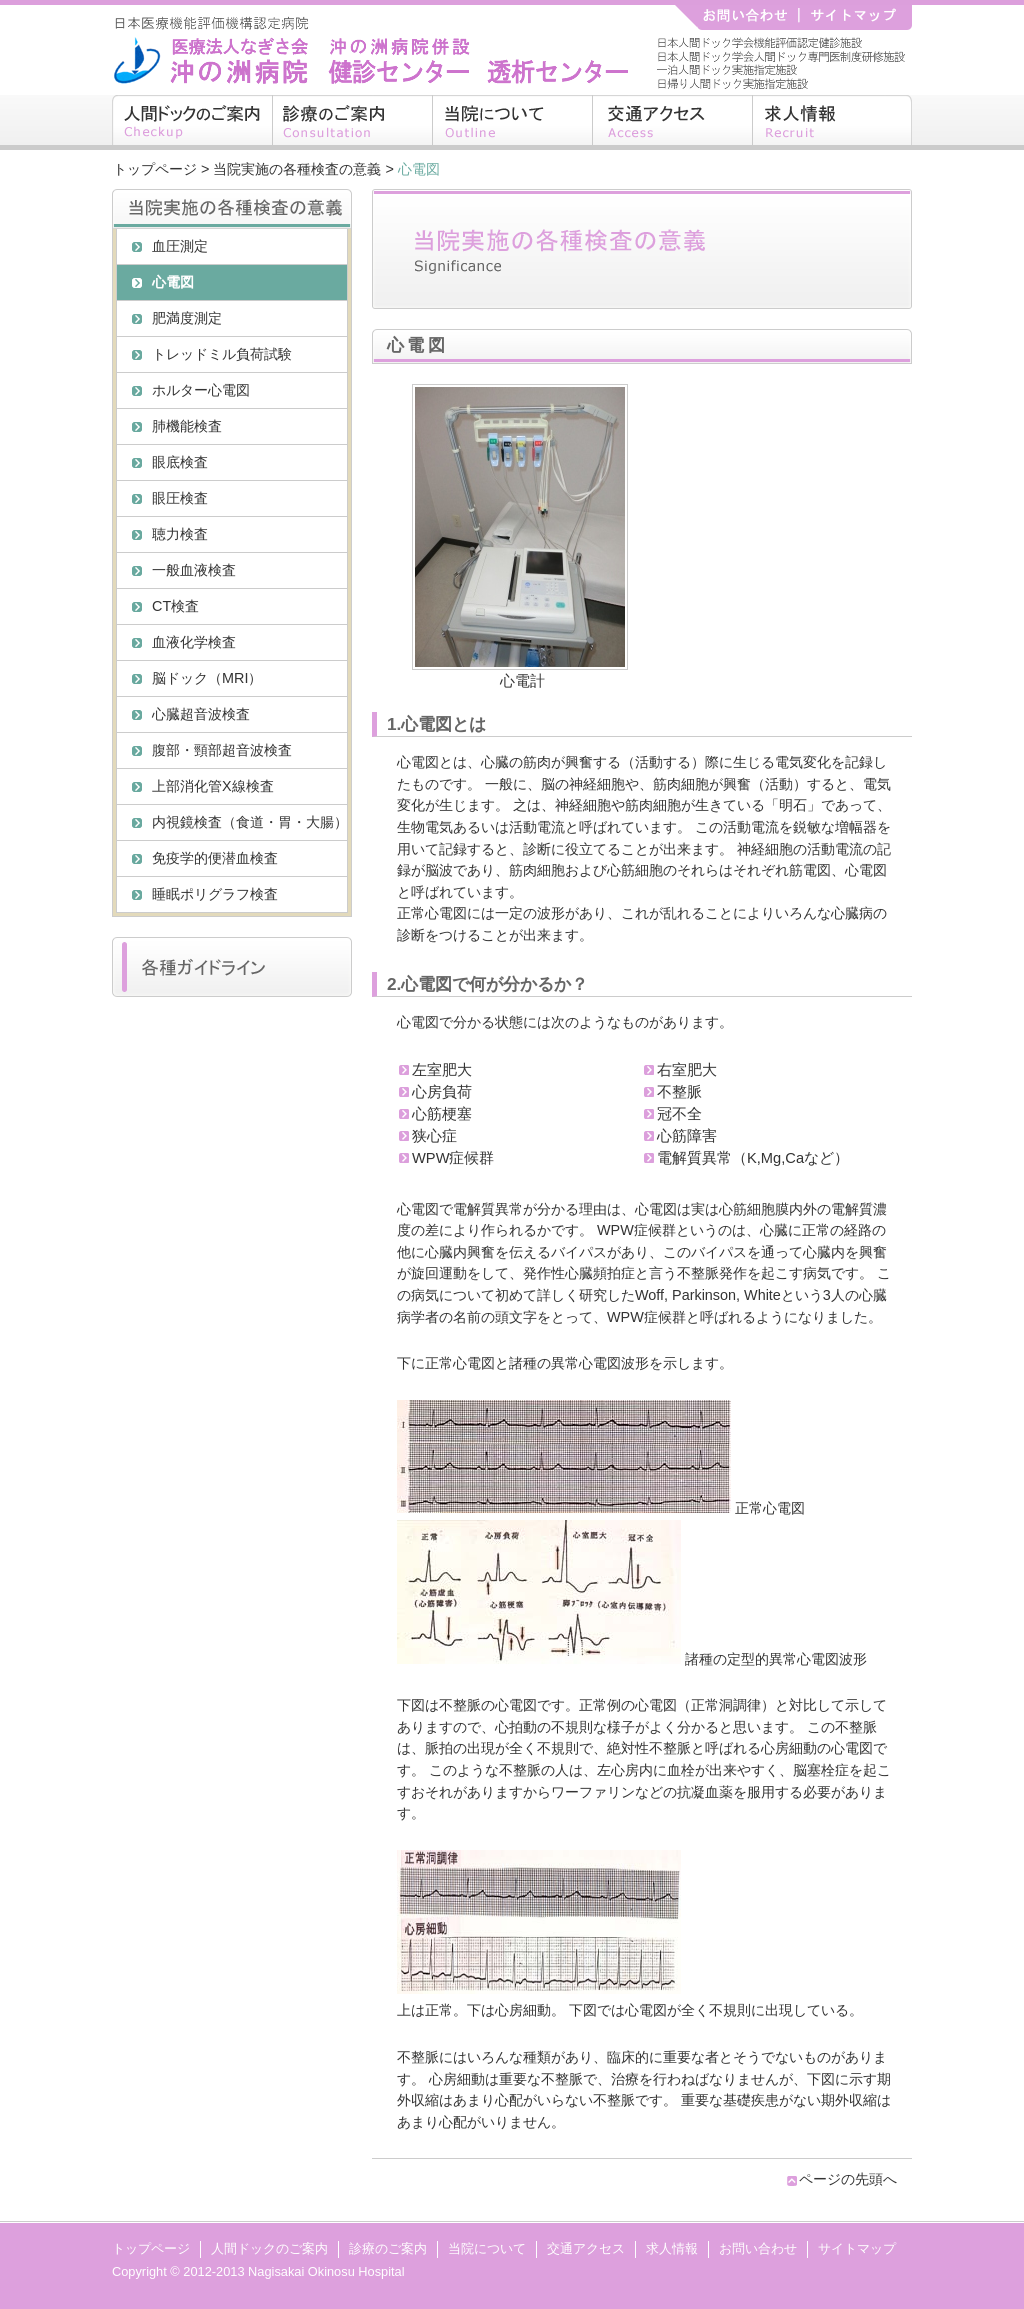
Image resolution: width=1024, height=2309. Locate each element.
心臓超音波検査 (201, 714)
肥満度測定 (187, 318)
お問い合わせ (758, 2248)
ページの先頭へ (848, 2179)
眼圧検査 (180, 498)
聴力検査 (180, 534)
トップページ (155, 169)
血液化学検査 (194, 642)
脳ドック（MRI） (207, 678)
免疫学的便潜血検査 (215, 858)
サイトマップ (857, 2248)
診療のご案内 (352, 122)
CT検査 (175, 606)
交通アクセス (672, 122)
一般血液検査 (194, 570)
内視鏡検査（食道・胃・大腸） (249, 822)
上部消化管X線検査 (213, 786)
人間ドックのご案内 (192, 122)
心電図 (173, 282)
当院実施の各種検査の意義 (297, 169)
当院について (512, 122)
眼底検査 (180, 462)
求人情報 (832, 122)
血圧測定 (180, 246)
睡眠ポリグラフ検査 (215, 894)
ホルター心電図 (201, 390)
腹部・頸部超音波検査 (222, 750)
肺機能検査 (187, 426)
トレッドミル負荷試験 (222, 354)
